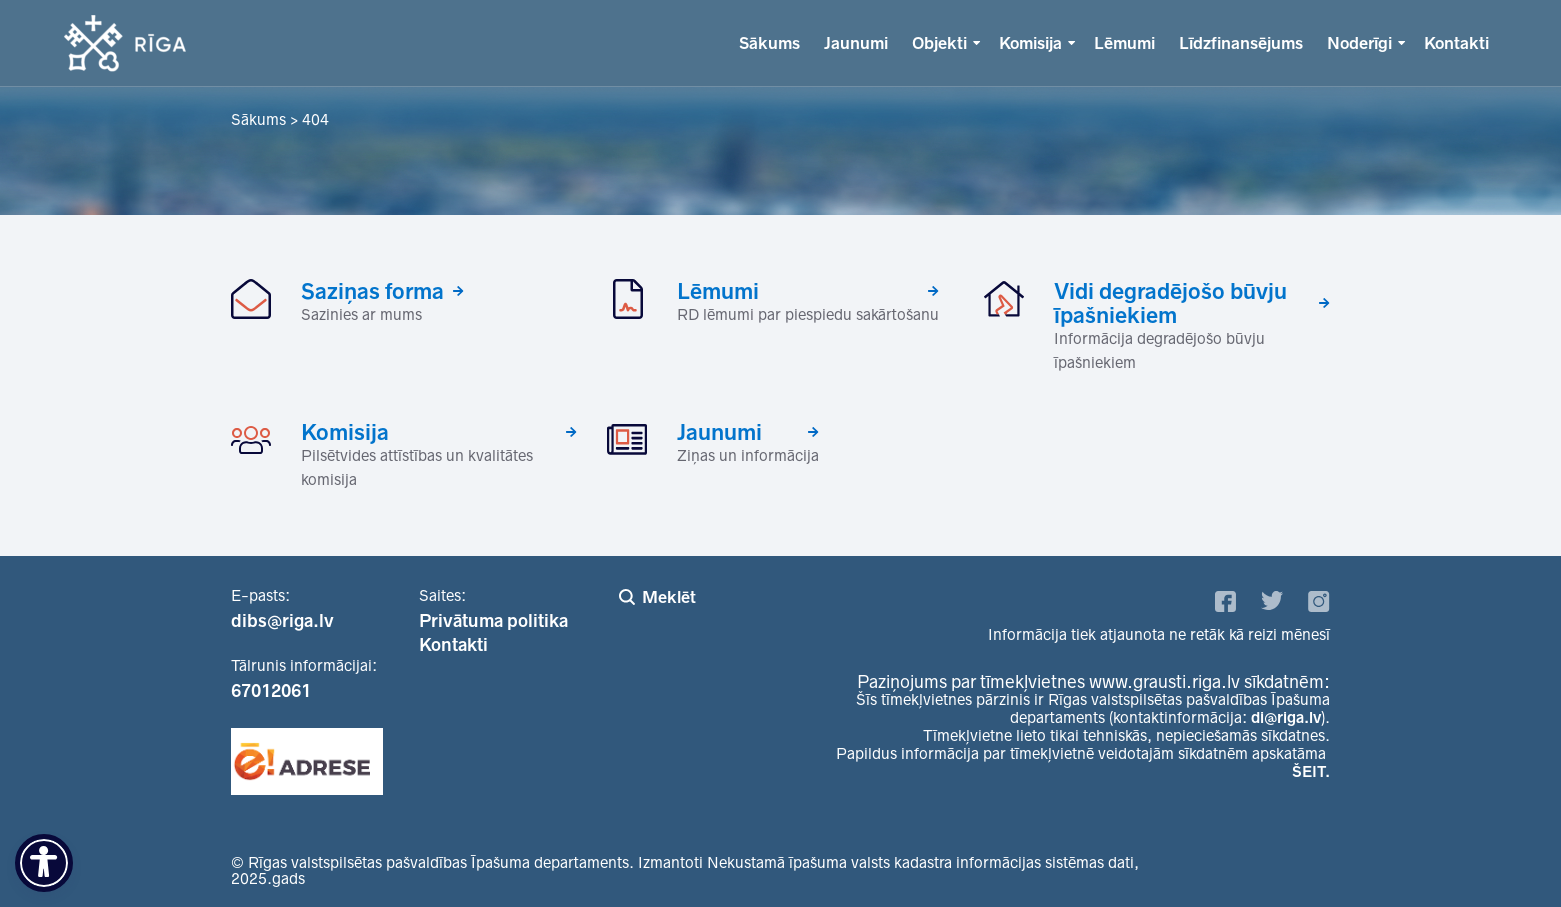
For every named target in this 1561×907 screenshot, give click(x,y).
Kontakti (1456, 43)
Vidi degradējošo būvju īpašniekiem (1170, 303)
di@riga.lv (1286, 717)
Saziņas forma (372, 291)
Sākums (769, 43)
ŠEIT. (1311, 771)
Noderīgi (1359, 43)
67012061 (271, 691)
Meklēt (669, 597)
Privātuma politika (493, 621)
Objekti (939, 43)
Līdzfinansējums (1241, 43)
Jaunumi (856, 43)
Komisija (1030, 43)
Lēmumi (1124, 43)
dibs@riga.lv (282, 621)
